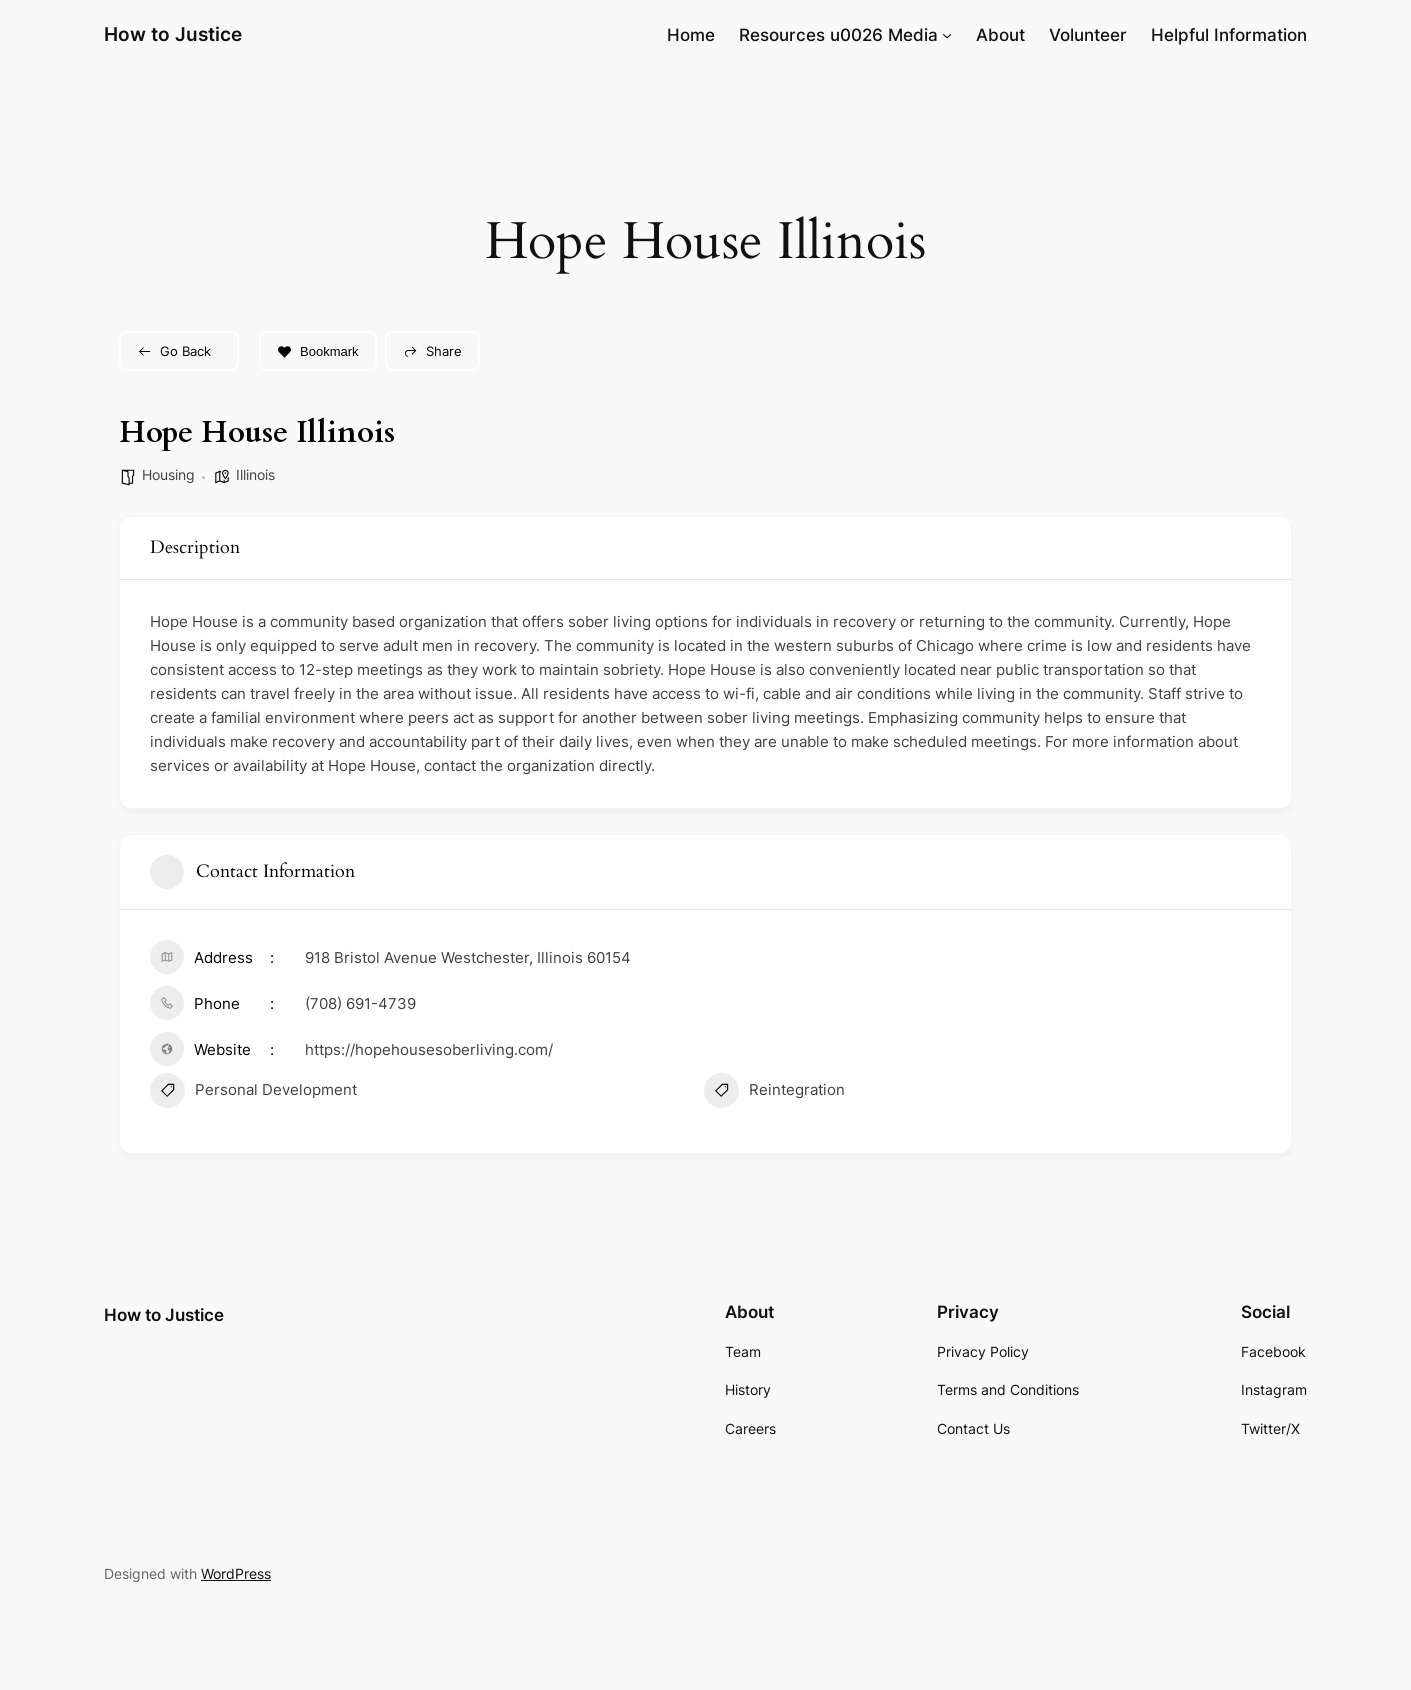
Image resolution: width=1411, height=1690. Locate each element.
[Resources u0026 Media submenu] (947, 35)
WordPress (236, 1573)
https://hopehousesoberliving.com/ (429, 1049)
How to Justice (173, 34)
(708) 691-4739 (360, 1003)
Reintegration (774, 1093)
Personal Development (253, 1093)
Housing (168, 474)
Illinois (255, 474)
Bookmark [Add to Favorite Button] (318, 351)
